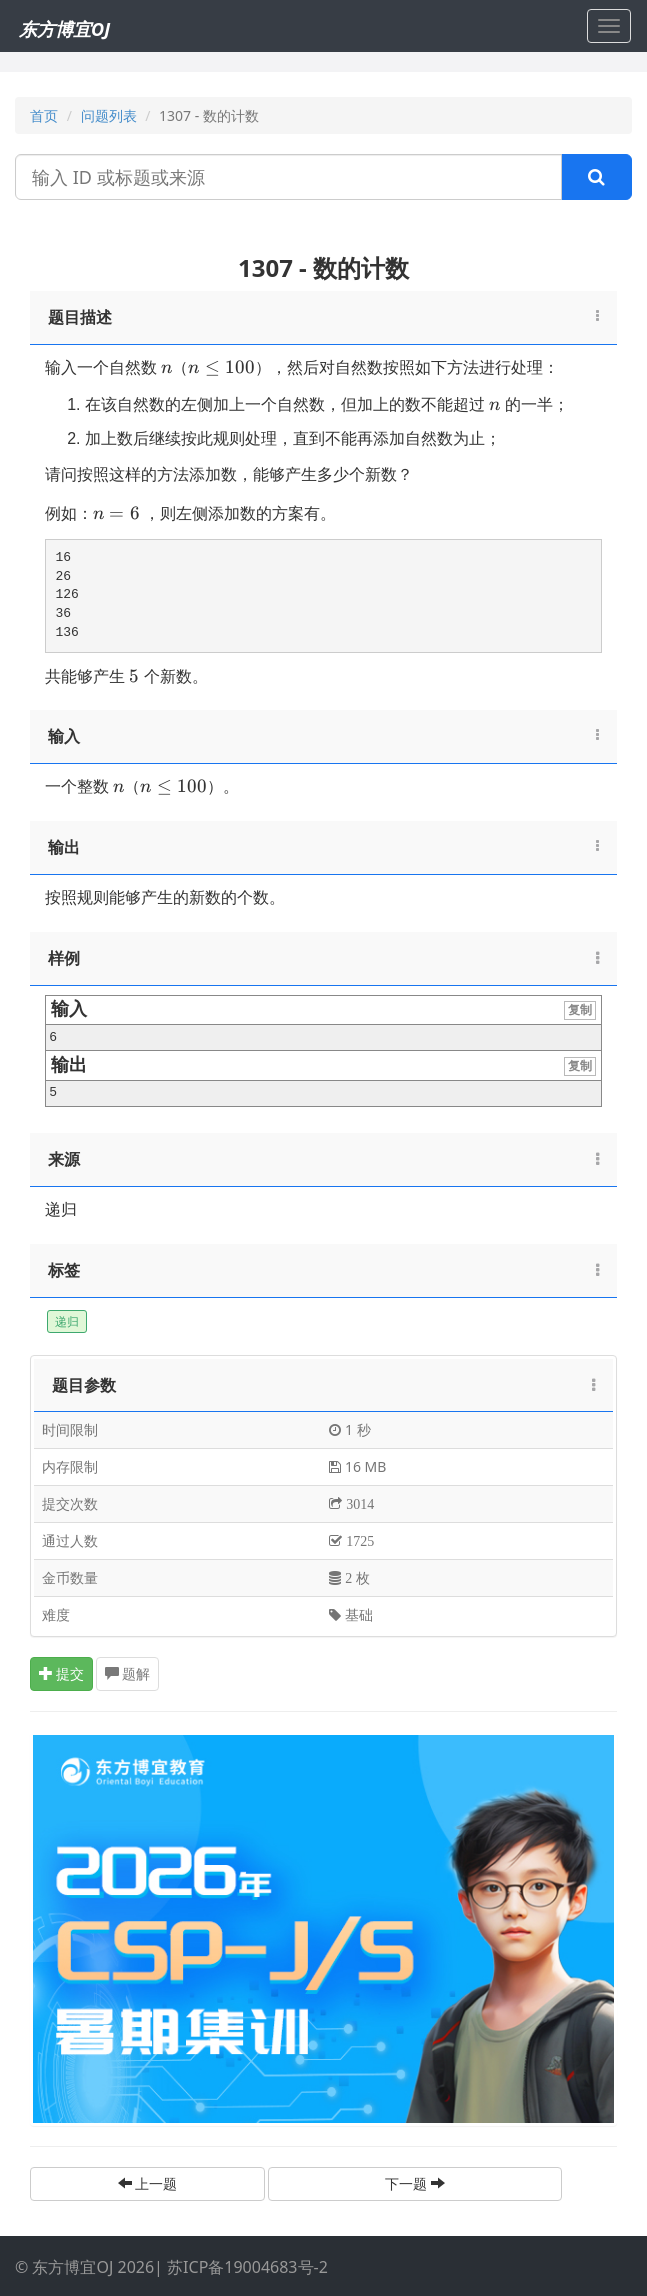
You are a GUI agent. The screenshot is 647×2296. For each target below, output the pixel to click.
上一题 (148, 2183)
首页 (44, 115)
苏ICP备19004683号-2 (247, 2267)
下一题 (415, 2183)
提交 (62, 1673)
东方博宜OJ (64, 29)
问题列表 (109, 115)
